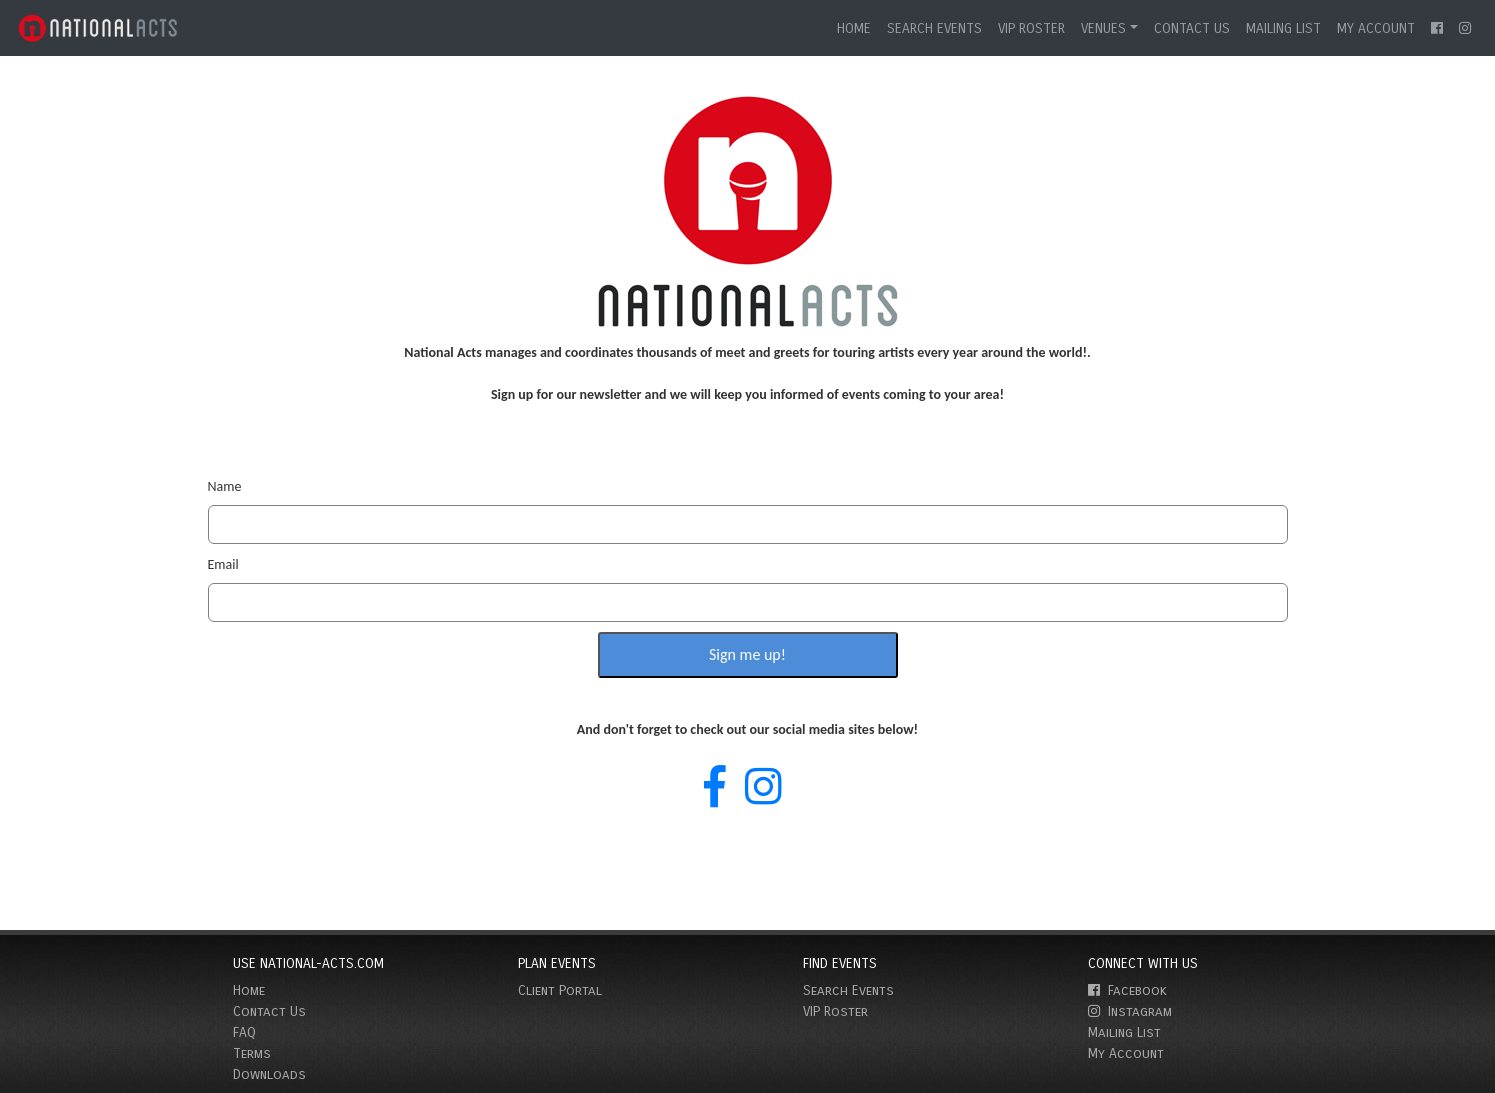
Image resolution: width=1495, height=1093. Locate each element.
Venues (1103, 28)
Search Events (934, 28)
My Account (1376, 28)
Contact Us (1192, 28)
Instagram (1130, 1011)
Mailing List (1283, 28)
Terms (252, 1053)
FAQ (244, 1032)
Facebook (1127, 990)
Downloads (269, 1074)
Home (854, 28)
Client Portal (560, 990)
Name (225, 486)
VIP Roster (1031, 28)
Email (223, 564)
